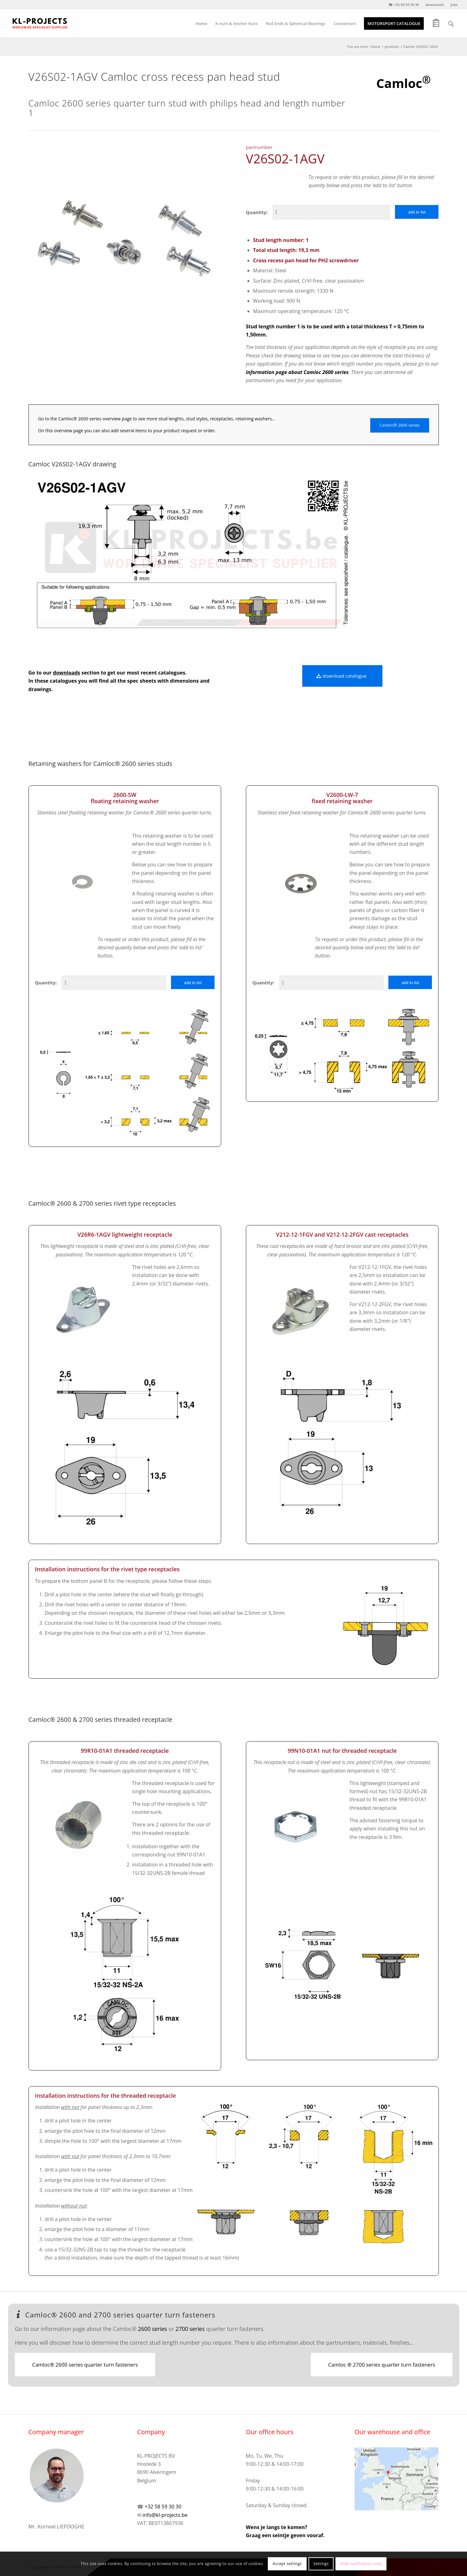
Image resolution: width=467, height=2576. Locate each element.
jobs (454, 4)
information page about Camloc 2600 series (297, 372)
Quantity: (257, 212)
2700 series (190, 2328)
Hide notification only (360, 2563)
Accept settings (287, 2563)
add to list (417, 212)
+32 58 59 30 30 (163, 2506)
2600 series (152, 2328)
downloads (434, 4)
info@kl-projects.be (165, 2515)
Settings (321, 2563)
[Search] (451, 23)
